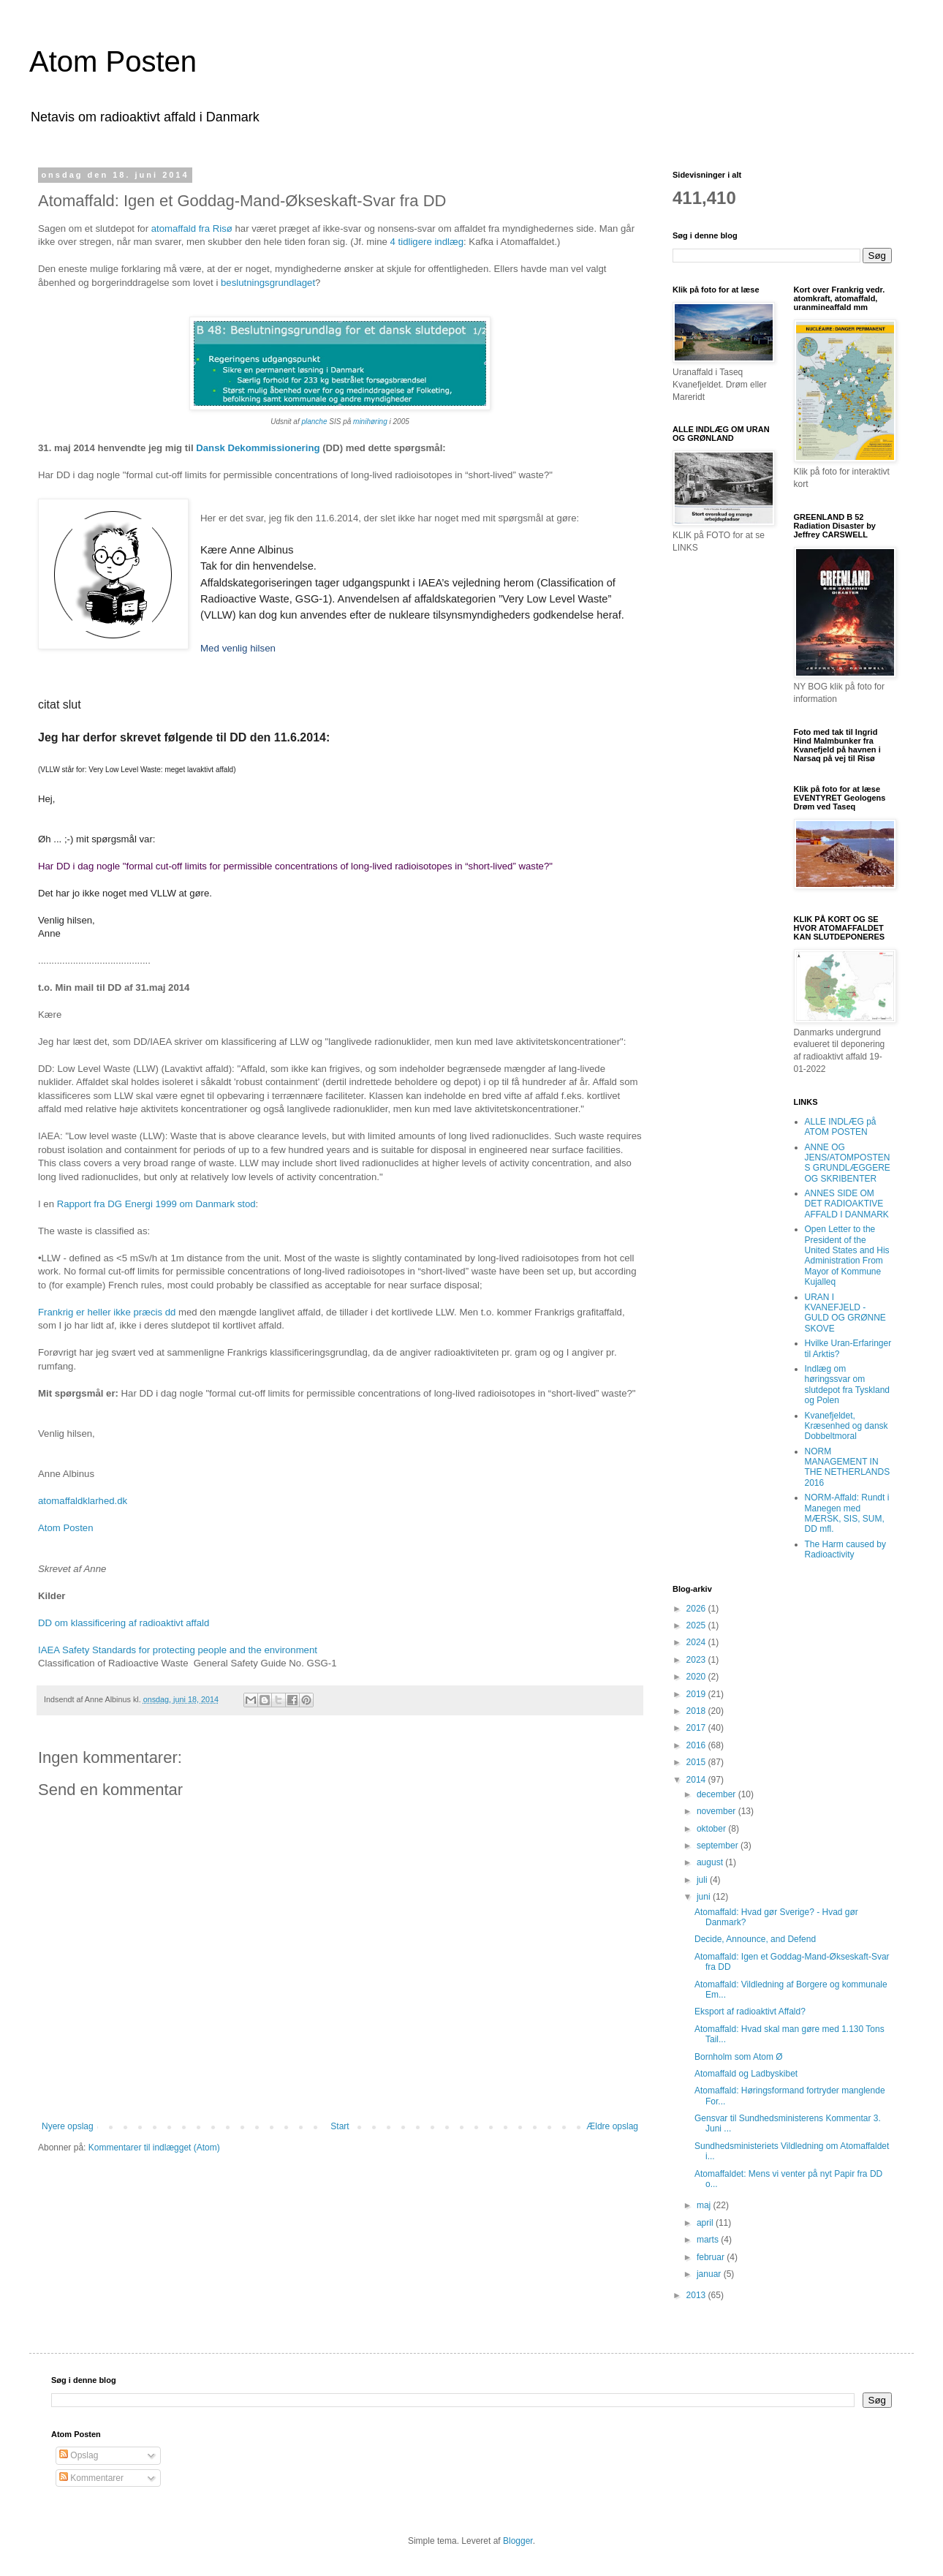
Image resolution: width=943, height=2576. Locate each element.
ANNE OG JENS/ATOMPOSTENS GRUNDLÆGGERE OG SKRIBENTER (847, 1163)
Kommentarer (91, 2478)
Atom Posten (113, 61)
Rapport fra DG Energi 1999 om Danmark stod (156, 1203)
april (706, 2223)
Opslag (78, 2455)
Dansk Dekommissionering (259, 447)
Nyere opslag (68, 2126)
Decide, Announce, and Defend (755, 1939)
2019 (697, 1694)
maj (705, 2205)
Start (339, 2126)
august (711, 1862)
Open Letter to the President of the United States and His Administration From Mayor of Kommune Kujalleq (847, 1255)
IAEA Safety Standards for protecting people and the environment (177, 1649)
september (719, 1845)
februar (712, 2257)
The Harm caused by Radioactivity (845, 1549)
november (717, 1811)
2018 (697, 1711)
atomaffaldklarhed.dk (82, 1500)
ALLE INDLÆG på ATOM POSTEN (840, 1127)
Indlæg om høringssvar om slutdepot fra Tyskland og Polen (847, 1384)
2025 (697, 1625)
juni (705, 1897)
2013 (697, 2295)
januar (710, 2274)
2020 (697, 1677)
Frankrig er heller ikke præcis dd (106, 1312)
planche (314, 422)
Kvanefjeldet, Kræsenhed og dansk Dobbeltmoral (846, 1426)
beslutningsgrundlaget (268, 282)
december (717, 1794)
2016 (697, 1745)
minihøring (370, 422)
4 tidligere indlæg (425, 241)
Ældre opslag (612, 2126)
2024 (697, 1642)
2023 (697, 1660)
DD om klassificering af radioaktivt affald (123, 1622)
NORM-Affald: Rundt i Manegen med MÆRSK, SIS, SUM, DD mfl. (847, 1513)
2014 (697, 1780)
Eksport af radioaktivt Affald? (750, 2011)
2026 (697, 1609)
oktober (712, 1829)
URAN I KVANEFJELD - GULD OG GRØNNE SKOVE (845, 1313)
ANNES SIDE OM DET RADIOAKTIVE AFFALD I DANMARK (847, 1204)
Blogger (518, 2541)
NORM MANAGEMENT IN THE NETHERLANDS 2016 (847, 1467)
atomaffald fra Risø (191, 228)
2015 (697, 1762)
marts (709, 2240)
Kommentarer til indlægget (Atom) (154, 2147)
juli (703, 1880)
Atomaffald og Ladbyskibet (746, 2074)
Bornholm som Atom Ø (738, 2057)
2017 (697, 1728)
